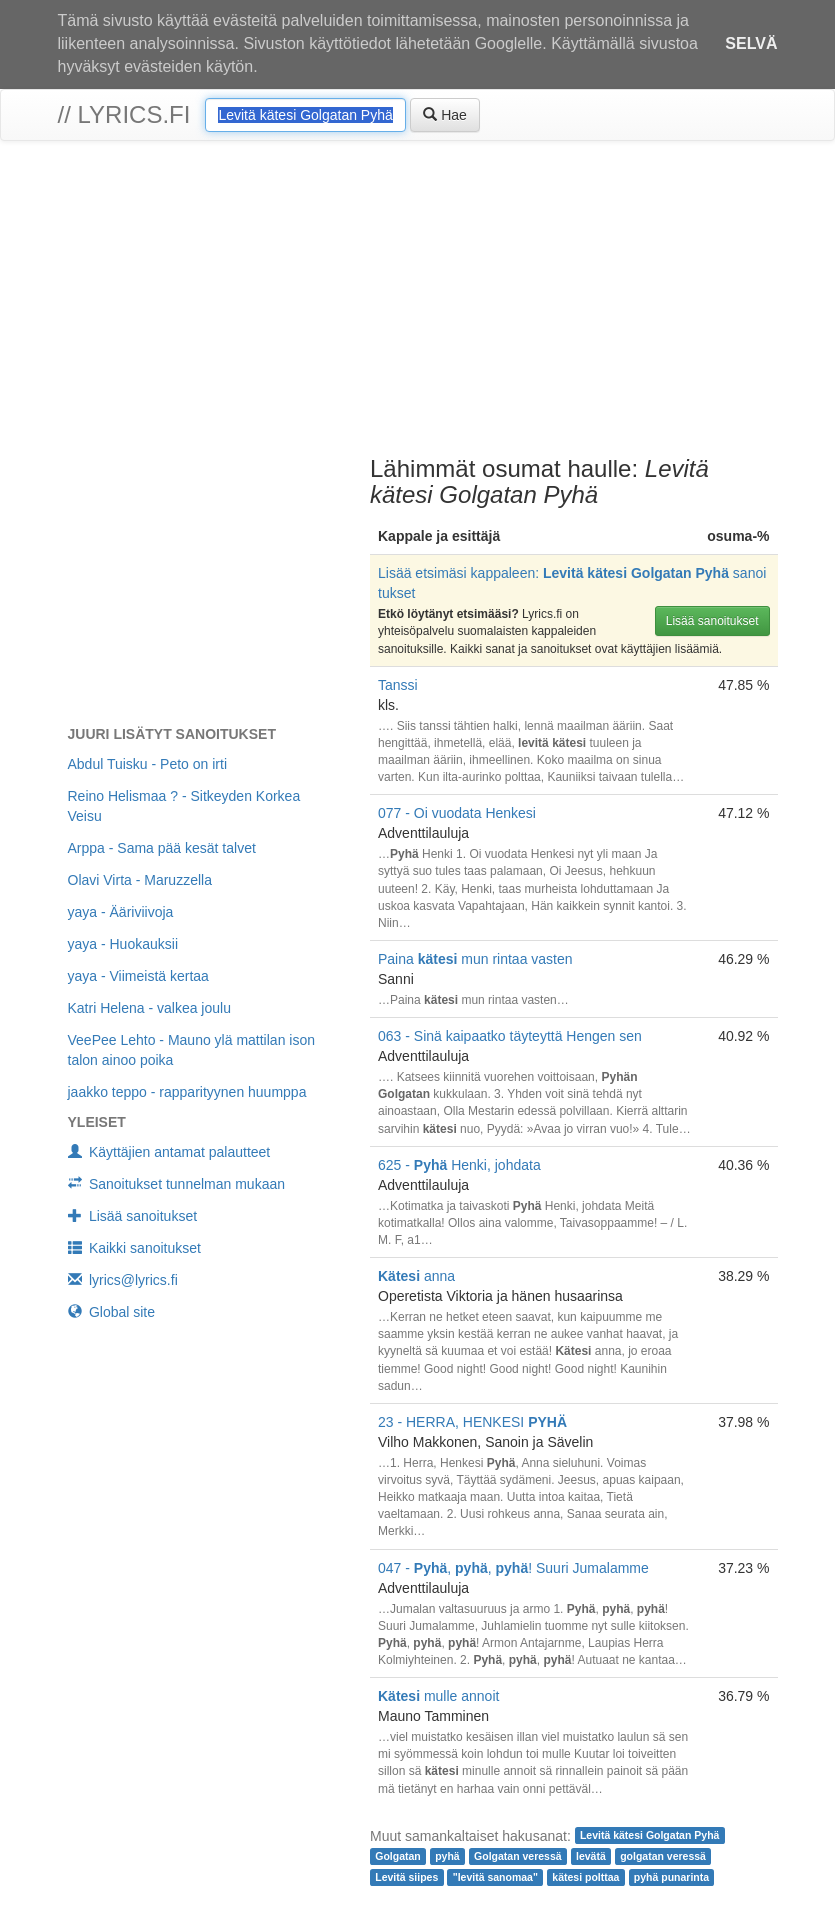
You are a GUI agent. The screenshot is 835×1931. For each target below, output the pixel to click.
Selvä (751, 43)
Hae (445, 115)
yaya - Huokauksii (123, 944)
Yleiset (97, 1122)
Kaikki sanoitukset (134, 1248)
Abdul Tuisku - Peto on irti (148, 764)
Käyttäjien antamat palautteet (169, 1152)
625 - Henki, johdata (459, 1165)
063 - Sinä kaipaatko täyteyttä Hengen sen (510, 1036)
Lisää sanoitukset (712, 621)
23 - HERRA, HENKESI (472, 1422)
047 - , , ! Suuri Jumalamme (513, 1568)
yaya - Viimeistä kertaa (138, 976)
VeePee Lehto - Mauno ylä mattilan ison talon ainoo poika (192, 1050)
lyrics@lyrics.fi (123, 1280)
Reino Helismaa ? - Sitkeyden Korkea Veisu (184, 806)
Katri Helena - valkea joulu (149, 1008)
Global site (112, 1312)
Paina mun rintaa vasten (475, 959)
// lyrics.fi (124, 114)
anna (416, 1276)
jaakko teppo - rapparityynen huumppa (187, 1092)
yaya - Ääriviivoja (121, 912)
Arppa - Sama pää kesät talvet (162, 848)
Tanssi (398, 685)
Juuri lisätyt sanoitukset (172, 734)
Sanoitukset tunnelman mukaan (177, 1184)
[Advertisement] (417, 301)
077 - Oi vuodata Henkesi (457, 813)
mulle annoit (438, 1696)
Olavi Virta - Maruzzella (140, 880)
